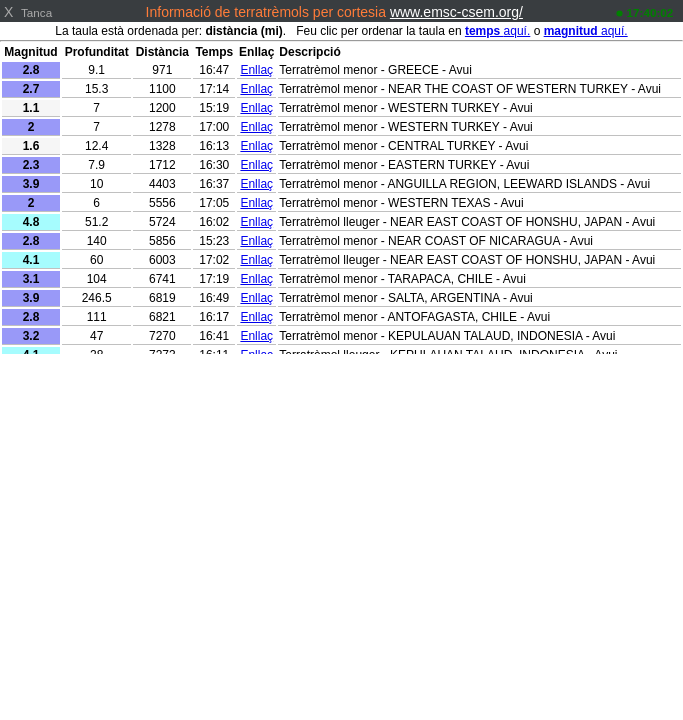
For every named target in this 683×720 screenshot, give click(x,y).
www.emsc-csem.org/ (456, 12)
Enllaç (256, 70)
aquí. (497, 31)
